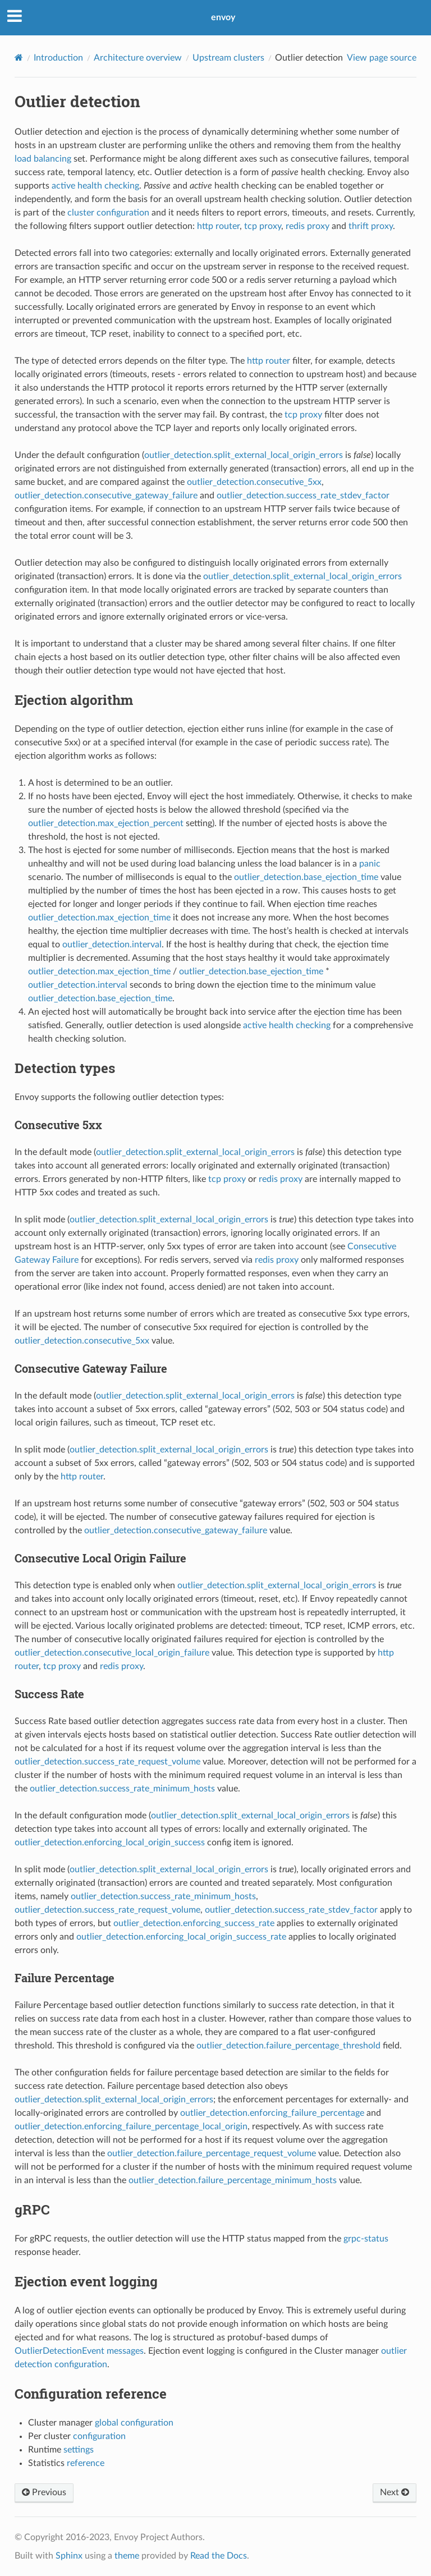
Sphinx (69, 2555)
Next (394, 2492)
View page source (381, 57)
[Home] (19, 57)
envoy (223, 17)
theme (126, 2555)
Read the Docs (218, 2555)
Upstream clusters (228, 57)
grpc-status (365, 2238)
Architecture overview (138, 57)
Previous (44, 2492)
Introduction (58, 57)
